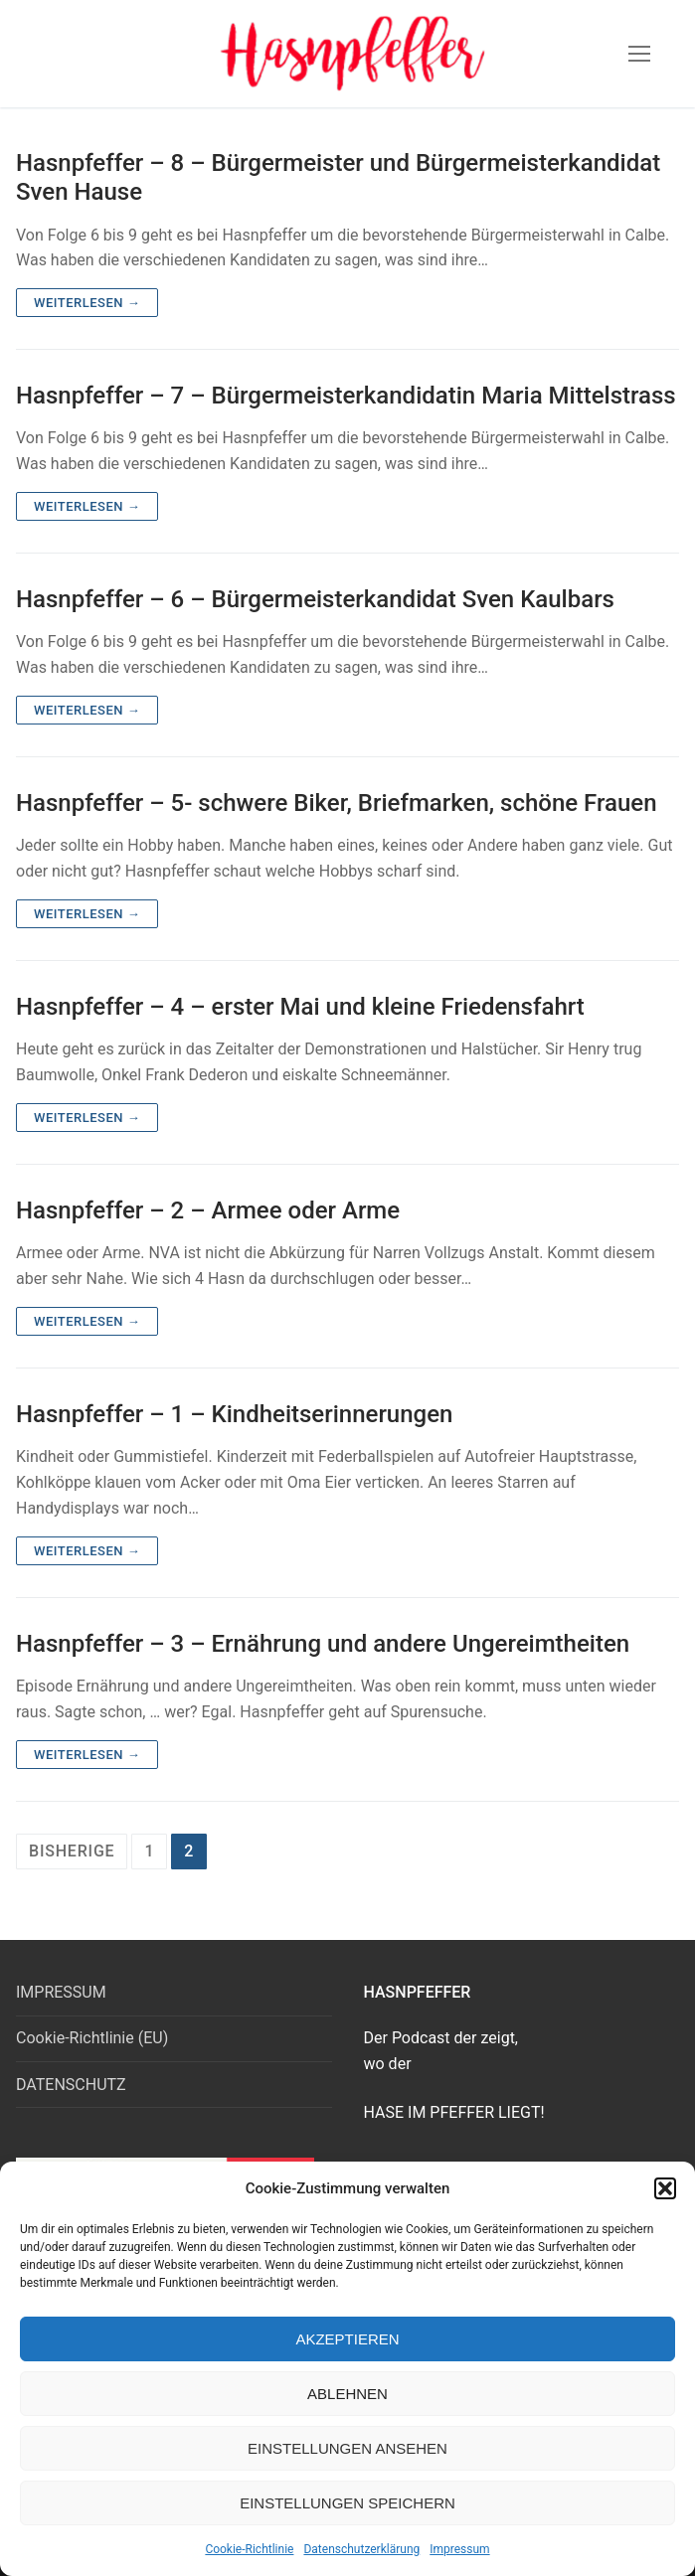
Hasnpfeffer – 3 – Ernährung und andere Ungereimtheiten (322, 1644)
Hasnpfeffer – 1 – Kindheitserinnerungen (234, 1414)
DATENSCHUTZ (71, 2084)
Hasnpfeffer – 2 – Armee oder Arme (208, 1210)
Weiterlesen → (87, 302)
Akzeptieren (347, 2339)
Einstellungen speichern (347, 2503)
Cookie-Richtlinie (249, 2549)
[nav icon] (639, 54)
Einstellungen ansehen (347, 2448)
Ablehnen (347, 2393)
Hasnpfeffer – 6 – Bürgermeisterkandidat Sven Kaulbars (315, 599)
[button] (665, 2188)
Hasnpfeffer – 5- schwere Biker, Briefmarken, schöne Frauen (336, 803)
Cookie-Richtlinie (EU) (92, 2037)
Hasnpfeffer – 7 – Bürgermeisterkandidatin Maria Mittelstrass (346, 395)
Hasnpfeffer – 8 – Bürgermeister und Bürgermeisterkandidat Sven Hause (338, 177)
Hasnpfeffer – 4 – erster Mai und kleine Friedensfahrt (300, 1007)
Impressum (459, 2549)
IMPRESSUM (61, 1992)
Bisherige (71, 1851)
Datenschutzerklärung (361, 2549)
